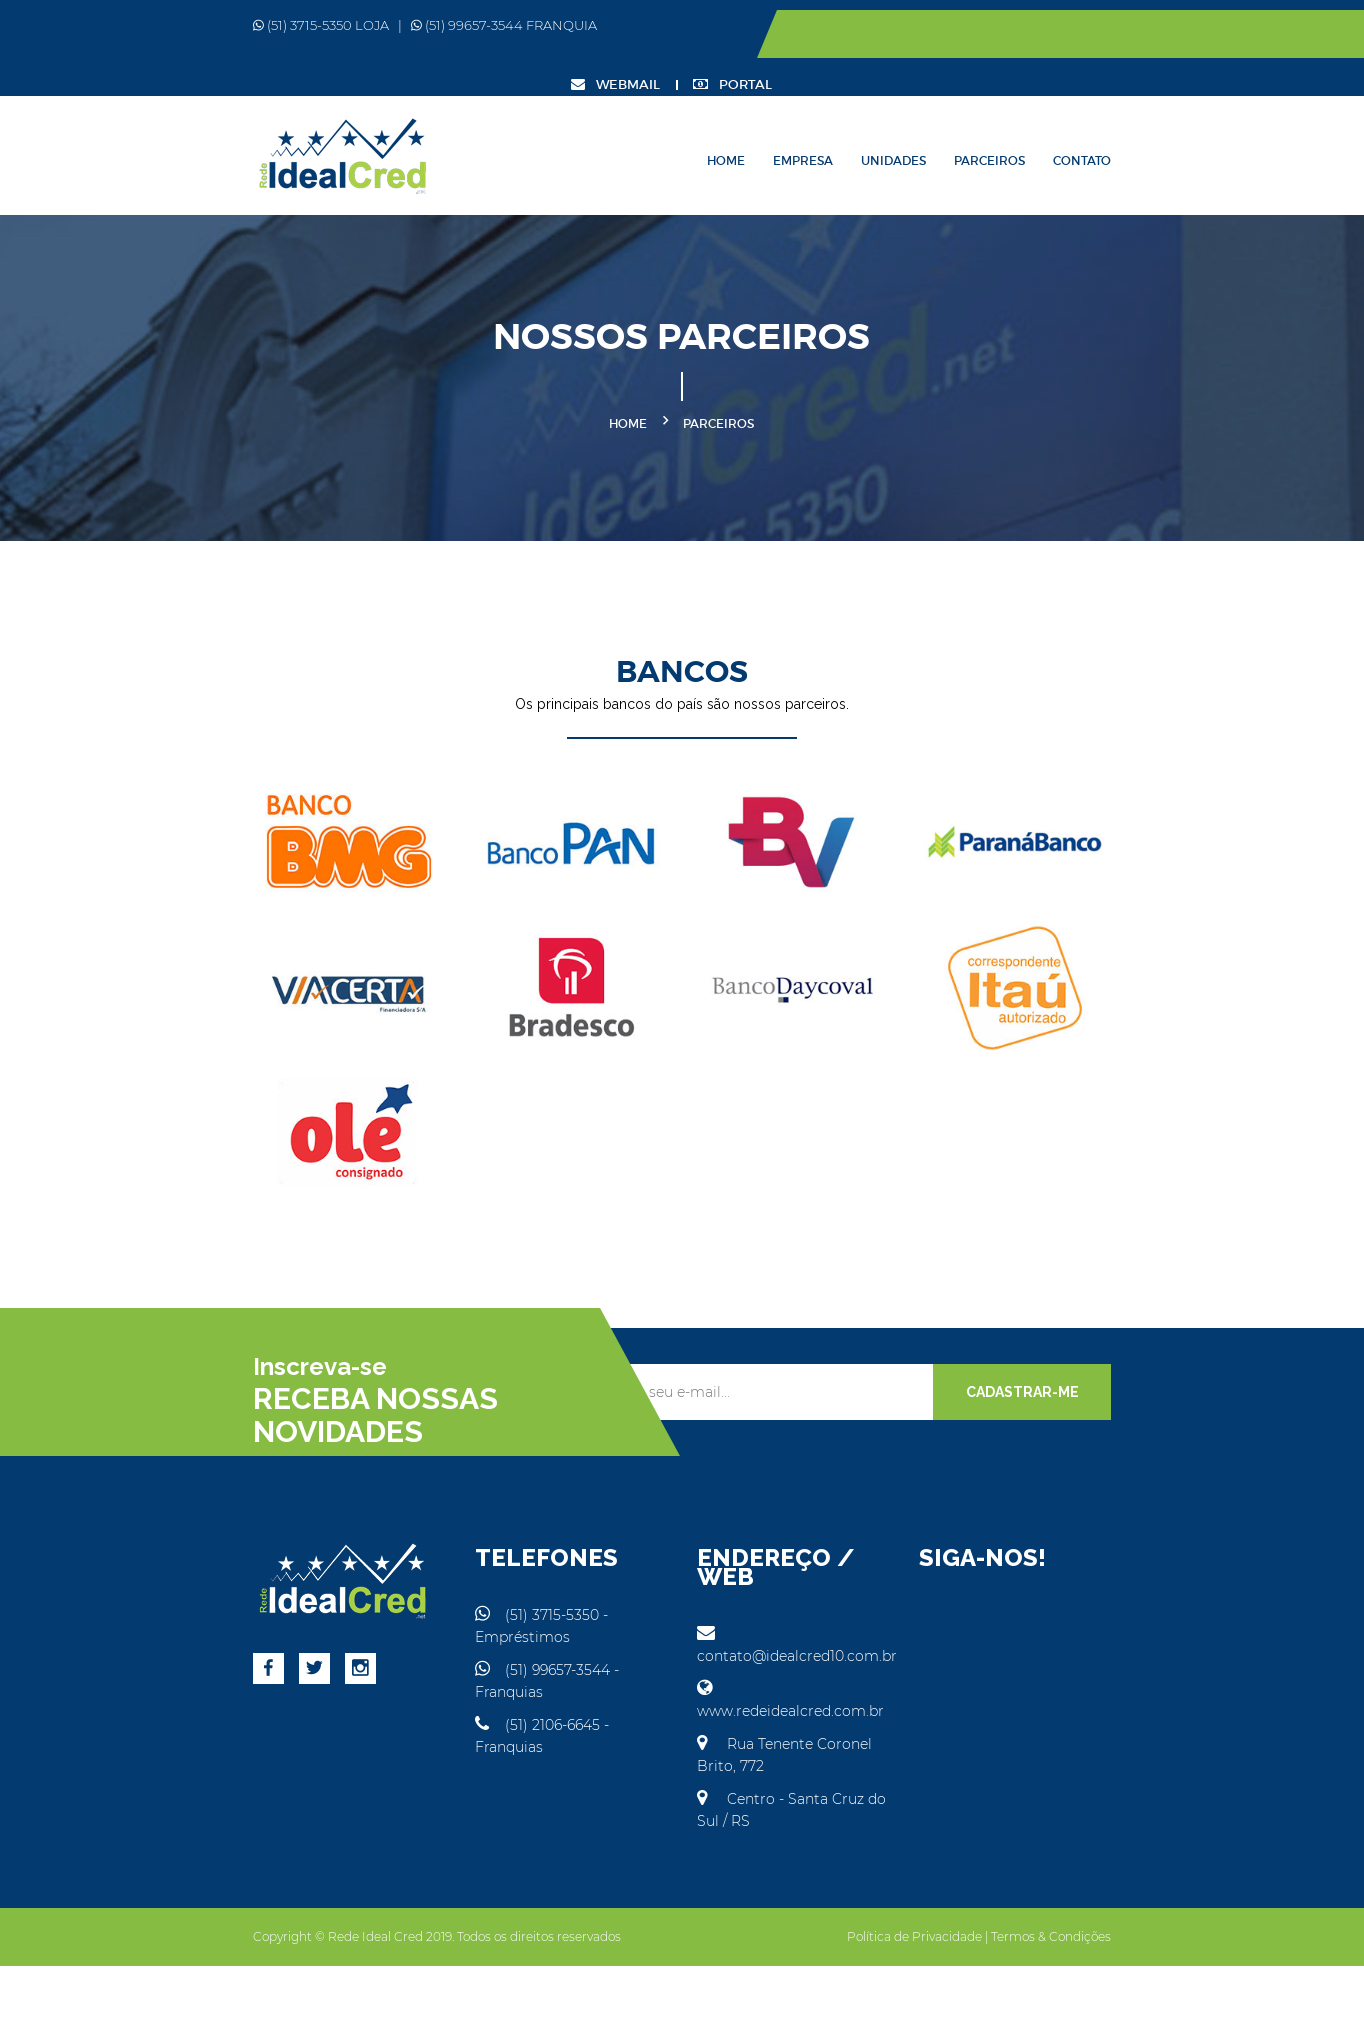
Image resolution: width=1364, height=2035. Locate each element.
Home (882, 114)
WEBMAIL (1110, 34)
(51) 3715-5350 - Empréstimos (513, 1698)
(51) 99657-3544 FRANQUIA (348, 25)
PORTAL (1227, 34)
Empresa (959, 114)
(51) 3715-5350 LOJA (165, 25)
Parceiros (1145, 114)
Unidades (1049, 114)
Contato (1238, 114)
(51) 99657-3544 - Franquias (505, 1731)
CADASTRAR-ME (1177, 1475)
